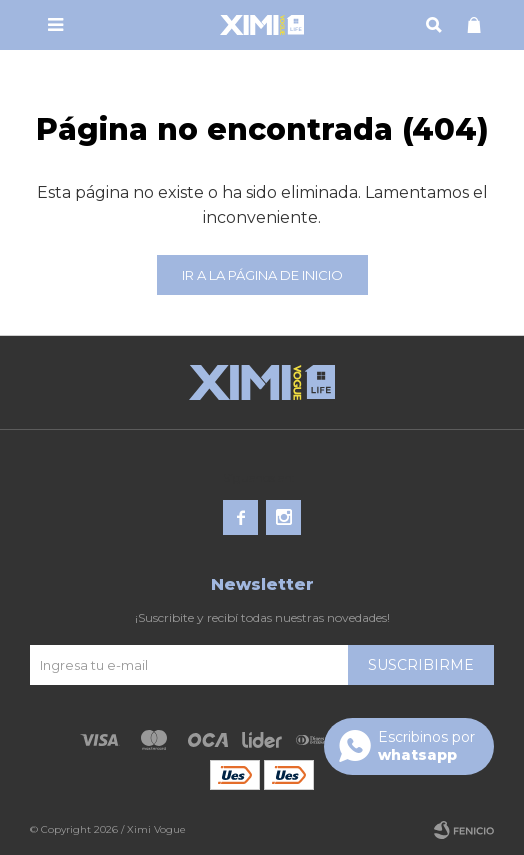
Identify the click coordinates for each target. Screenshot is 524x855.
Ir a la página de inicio (262, 275)
